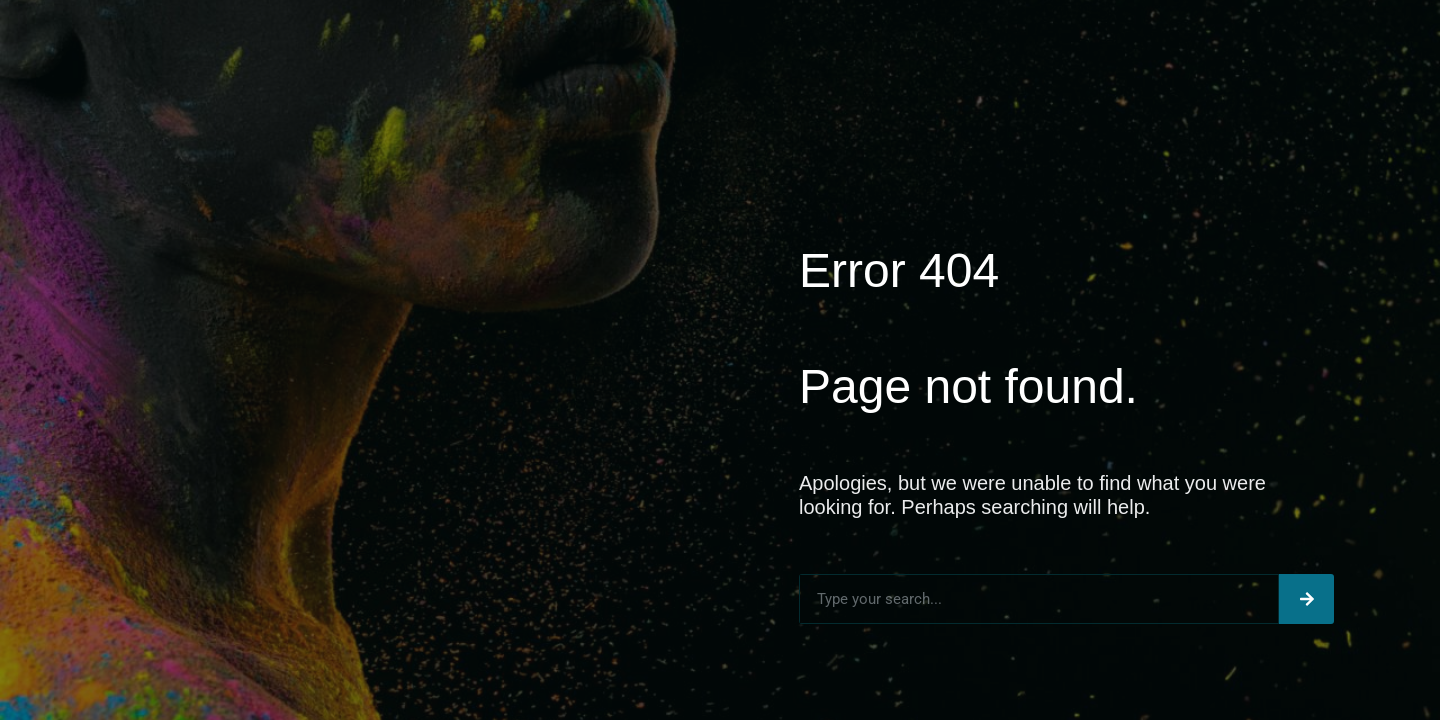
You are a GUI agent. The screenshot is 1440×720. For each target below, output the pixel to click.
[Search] (1306, 599)
